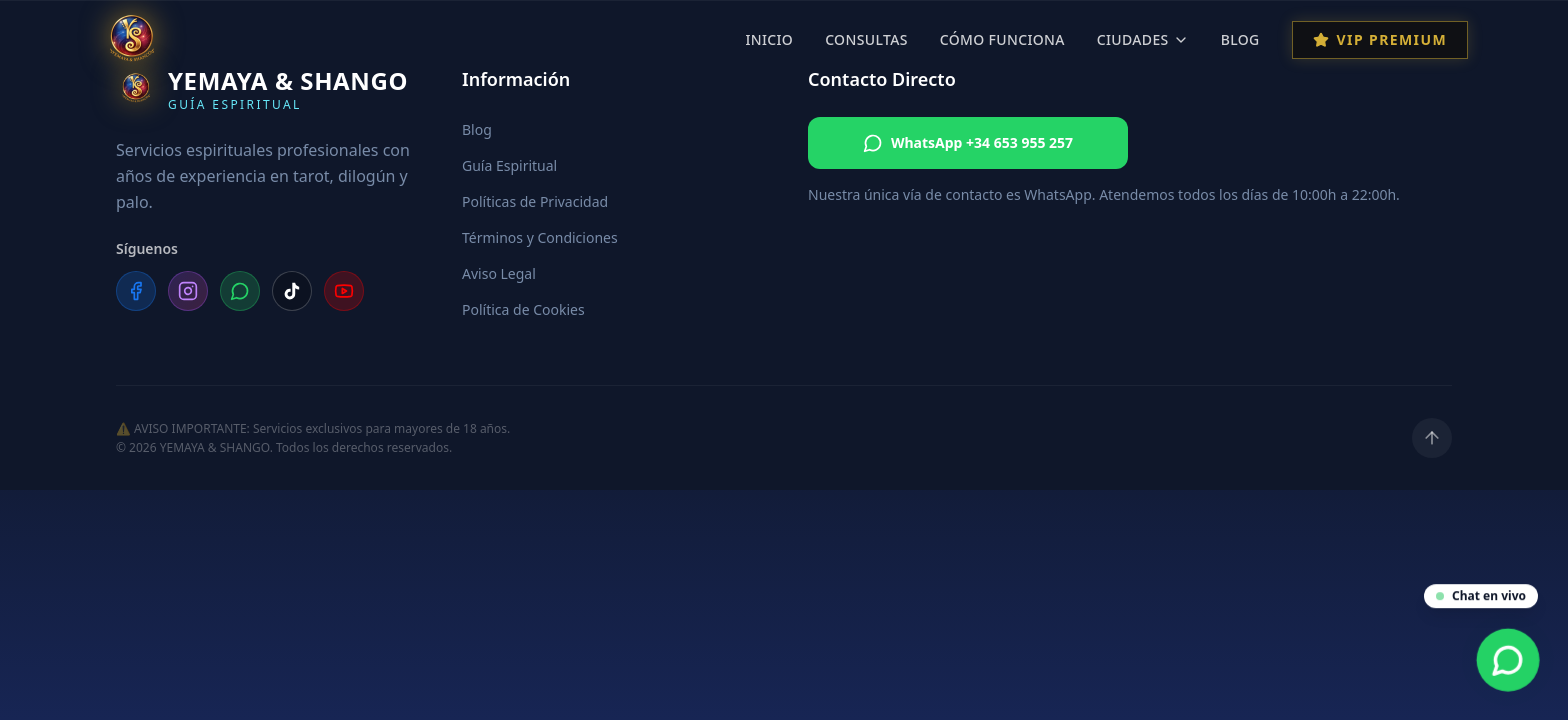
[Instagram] (188, 291)
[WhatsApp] (240, 291)
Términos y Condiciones (540, 237)
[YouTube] (344, 291)
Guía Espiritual (509, 165)
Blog (1240, 39)
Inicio (769, 39)
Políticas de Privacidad (535, 201)
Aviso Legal (499, 273)
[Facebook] (136, 291)
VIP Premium (1380, 39)
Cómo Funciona (1002, 39)
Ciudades (1143, 39)
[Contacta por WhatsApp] (1508, 660)
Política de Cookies (523, 309)
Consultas (866, 39)
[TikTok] (292, 291)
